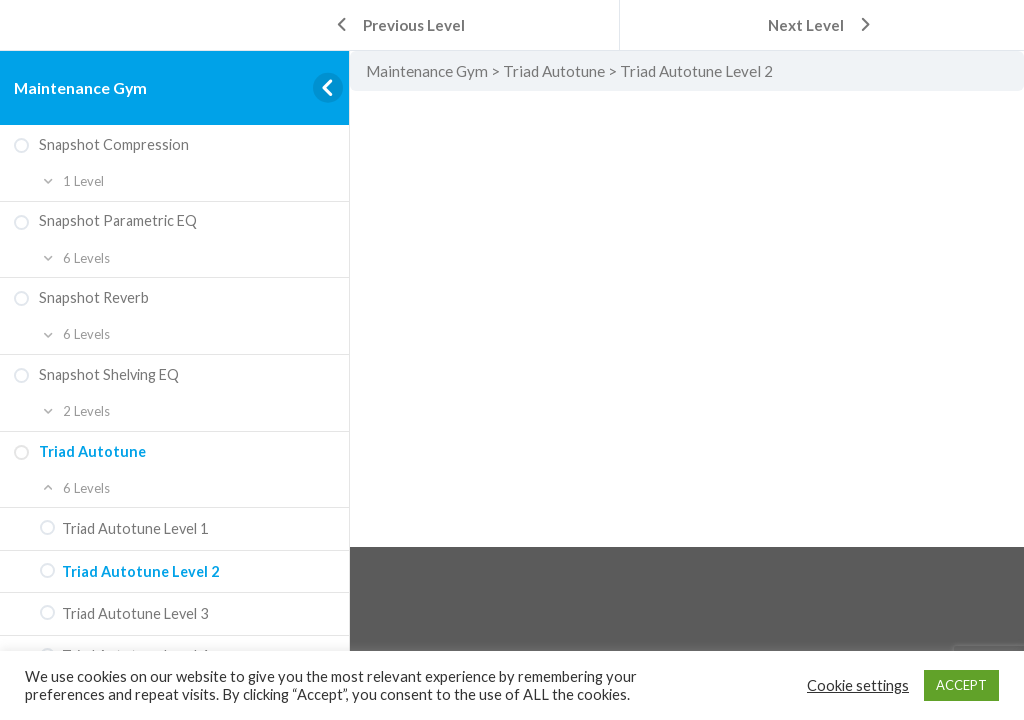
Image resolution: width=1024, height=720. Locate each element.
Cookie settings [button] (858, 685)
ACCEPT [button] (961, 685)
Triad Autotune (554, 71)
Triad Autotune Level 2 (696, 71)
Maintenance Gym (80, 87)
